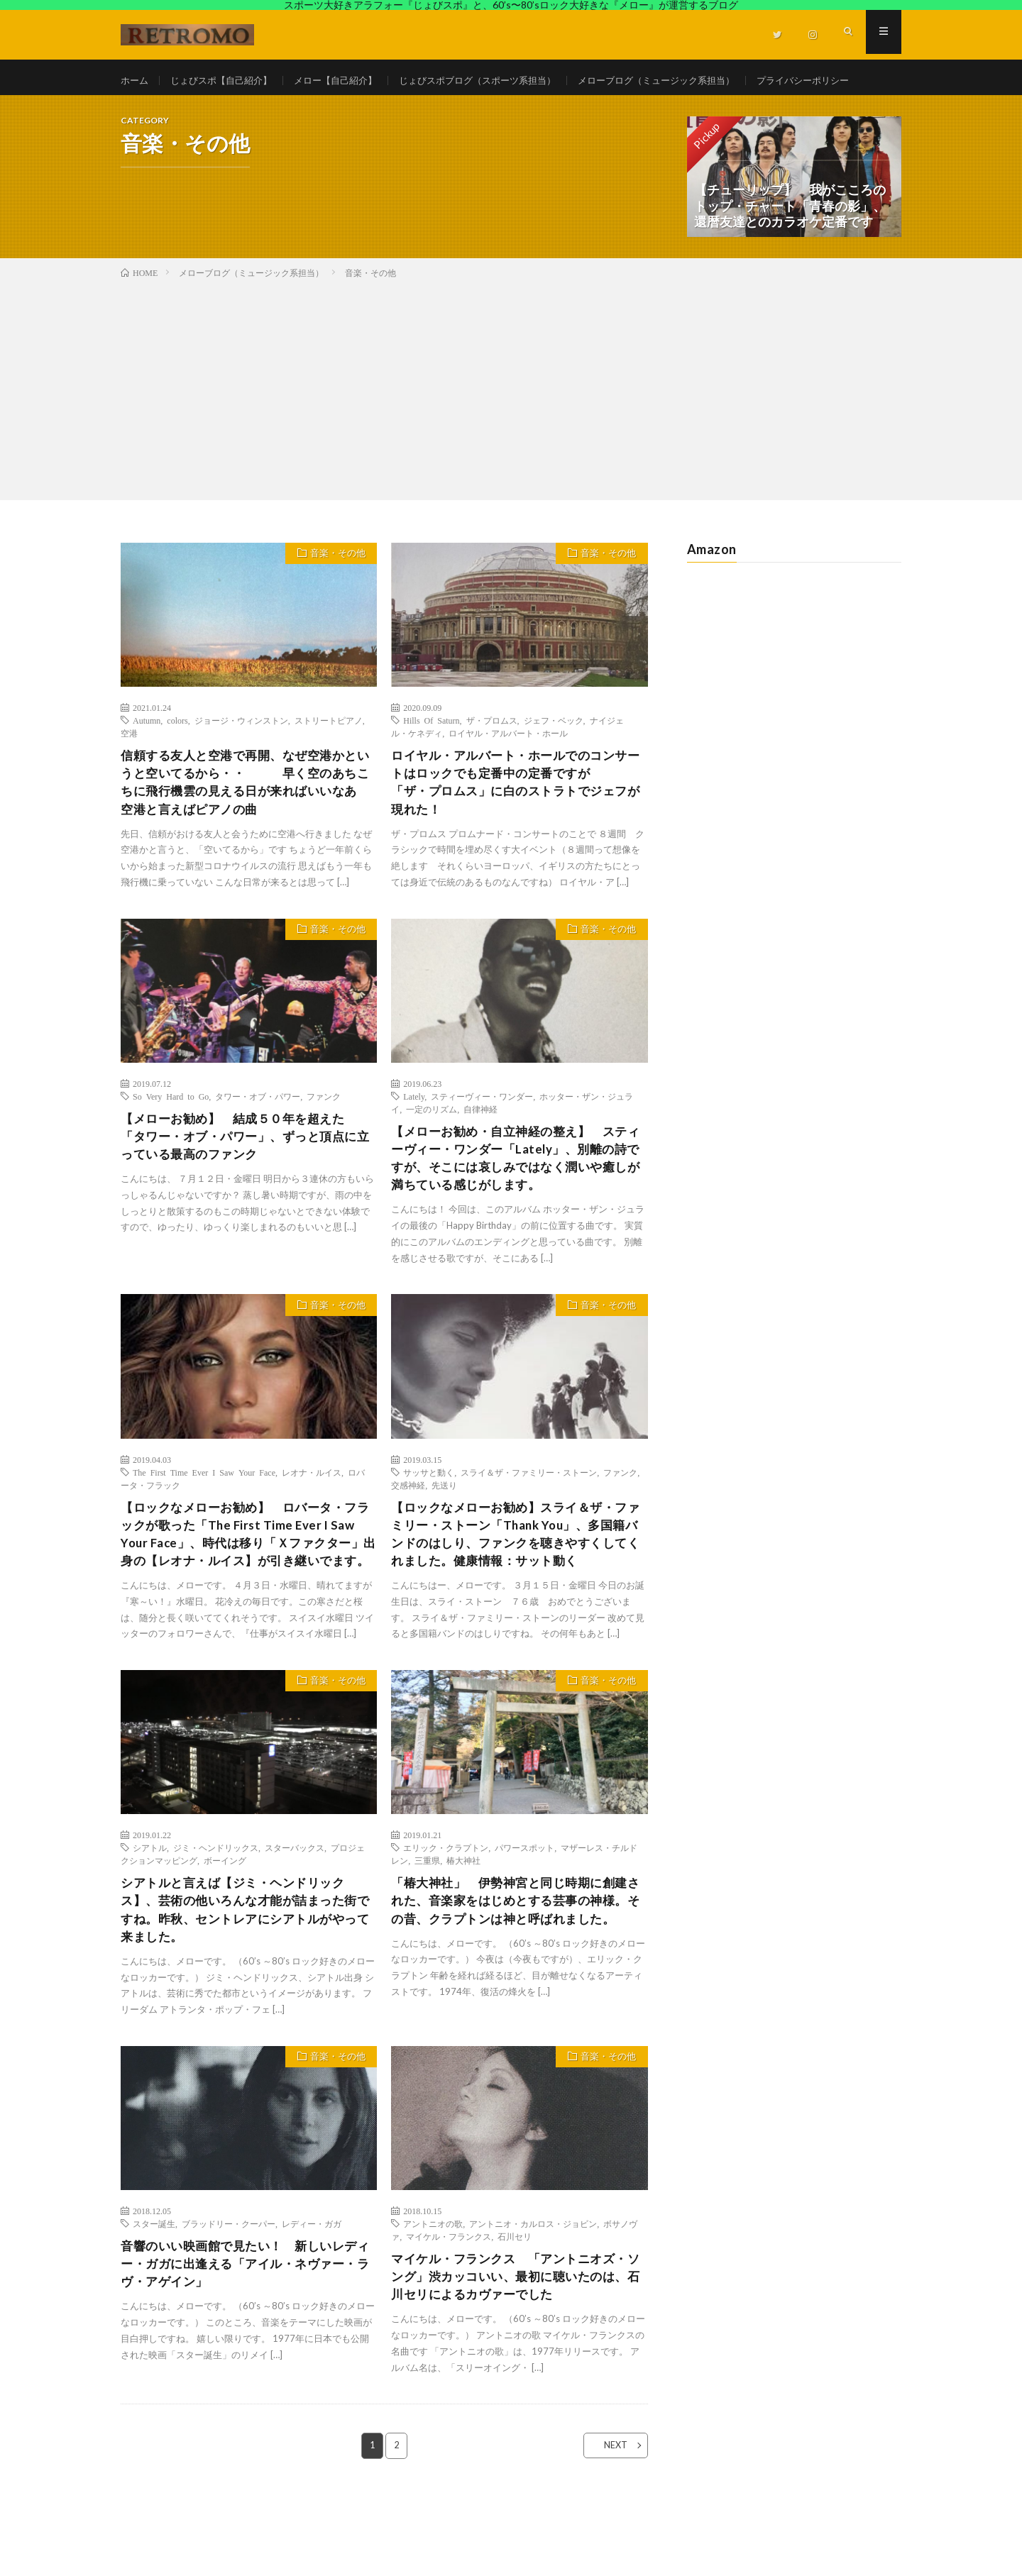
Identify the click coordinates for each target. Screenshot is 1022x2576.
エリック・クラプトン (445, 1914)
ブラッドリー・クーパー (228, 2294)
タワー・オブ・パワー (257, 1134)
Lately (413, 1134)
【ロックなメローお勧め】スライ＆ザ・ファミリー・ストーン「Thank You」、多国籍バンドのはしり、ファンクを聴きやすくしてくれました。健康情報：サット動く (516, 1578)
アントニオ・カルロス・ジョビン (533, 2294)
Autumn (146, 753)
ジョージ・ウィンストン (241, 753)
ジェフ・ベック (553, 753)
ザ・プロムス (491, 753)
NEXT (607, 2520)
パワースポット (524, 1914)
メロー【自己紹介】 (348, 80)
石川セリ (515, 2307)
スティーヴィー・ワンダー (482, 1134)
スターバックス (294, 1914)
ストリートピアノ (329, 753)
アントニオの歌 (433, 2294)
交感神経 (408, 1527)
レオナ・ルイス (311, 1514)
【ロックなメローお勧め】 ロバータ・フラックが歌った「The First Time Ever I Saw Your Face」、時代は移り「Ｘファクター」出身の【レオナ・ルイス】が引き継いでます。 (245, 1588)
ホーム (135, 80)
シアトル (150, 1914)
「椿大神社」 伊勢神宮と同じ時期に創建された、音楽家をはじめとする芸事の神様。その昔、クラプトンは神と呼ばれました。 (516, 1978)
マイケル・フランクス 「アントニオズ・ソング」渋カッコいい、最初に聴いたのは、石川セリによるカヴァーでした (516, 2349)
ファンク (324, 1134)
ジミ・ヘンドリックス (215, 1914)
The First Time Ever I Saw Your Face (204, 1514)
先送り (444, 1527)
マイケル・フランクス (448, 2307)
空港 (129, 766)
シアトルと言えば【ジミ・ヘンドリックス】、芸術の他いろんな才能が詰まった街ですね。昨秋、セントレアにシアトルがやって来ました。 (245, 1978)
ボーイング (225, 1927)
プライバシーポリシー (181, 107)
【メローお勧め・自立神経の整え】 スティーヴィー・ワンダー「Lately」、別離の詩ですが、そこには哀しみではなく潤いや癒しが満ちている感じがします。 (516, 1198)
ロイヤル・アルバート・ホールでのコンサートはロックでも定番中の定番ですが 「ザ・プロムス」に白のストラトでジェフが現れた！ (516, 817)
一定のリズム (431, 1147)
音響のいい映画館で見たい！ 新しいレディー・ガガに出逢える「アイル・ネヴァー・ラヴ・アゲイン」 (245, 2336)
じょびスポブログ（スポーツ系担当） (499, 80)
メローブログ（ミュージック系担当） (690, 80)
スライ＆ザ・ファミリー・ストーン (529, 1514)
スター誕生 (154, 2294)
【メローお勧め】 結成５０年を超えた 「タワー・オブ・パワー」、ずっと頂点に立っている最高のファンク (245, 1176)
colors (177, 753)
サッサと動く (428, 1514)
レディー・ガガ (311, 2294)
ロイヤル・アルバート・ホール (508, 766)
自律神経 (480, 1147)
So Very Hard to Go (171, 1134)
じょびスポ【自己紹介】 (227, 80)
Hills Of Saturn (431, 753)
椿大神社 (463, 1927)
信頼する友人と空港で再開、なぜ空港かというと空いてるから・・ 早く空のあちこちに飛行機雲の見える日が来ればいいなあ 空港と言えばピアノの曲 (245, 817)
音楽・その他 (335, 588)
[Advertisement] (511, 420)
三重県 (427, 1927)
